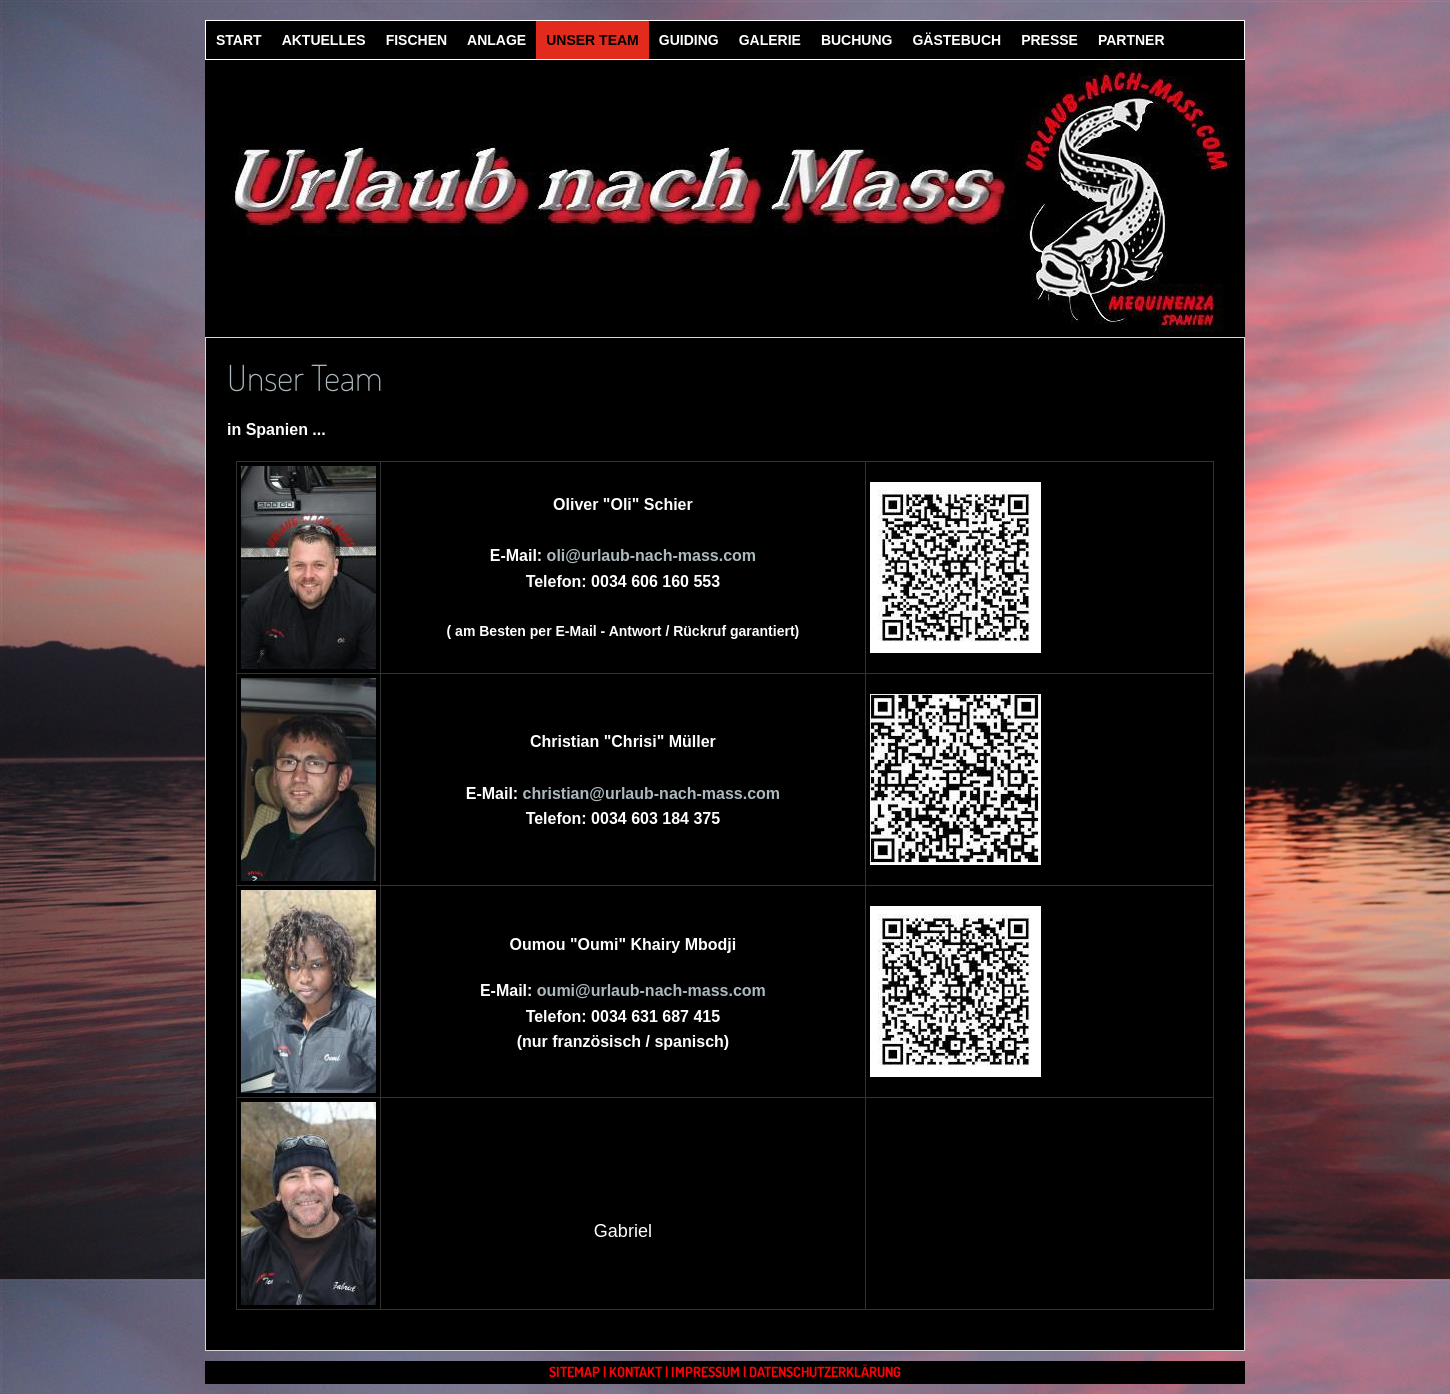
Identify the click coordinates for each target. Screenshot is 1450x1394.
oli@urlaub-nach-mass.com (651, 555)
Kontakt (635, 1371)
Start (239, 40)
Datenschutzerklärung (825, 1371)
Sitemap (574, 1371)
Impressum (705, 1371)
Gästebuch (956, 40)
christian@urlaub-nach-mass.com (651, 793)
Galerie (770, 40)
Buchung (857, 40)
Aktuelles (324, 40)
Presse (1049, 40)
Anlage (496, 40)
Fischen (416, 40)
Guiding (689, 40)
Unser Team (592, 40)
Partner (1131, 40)
